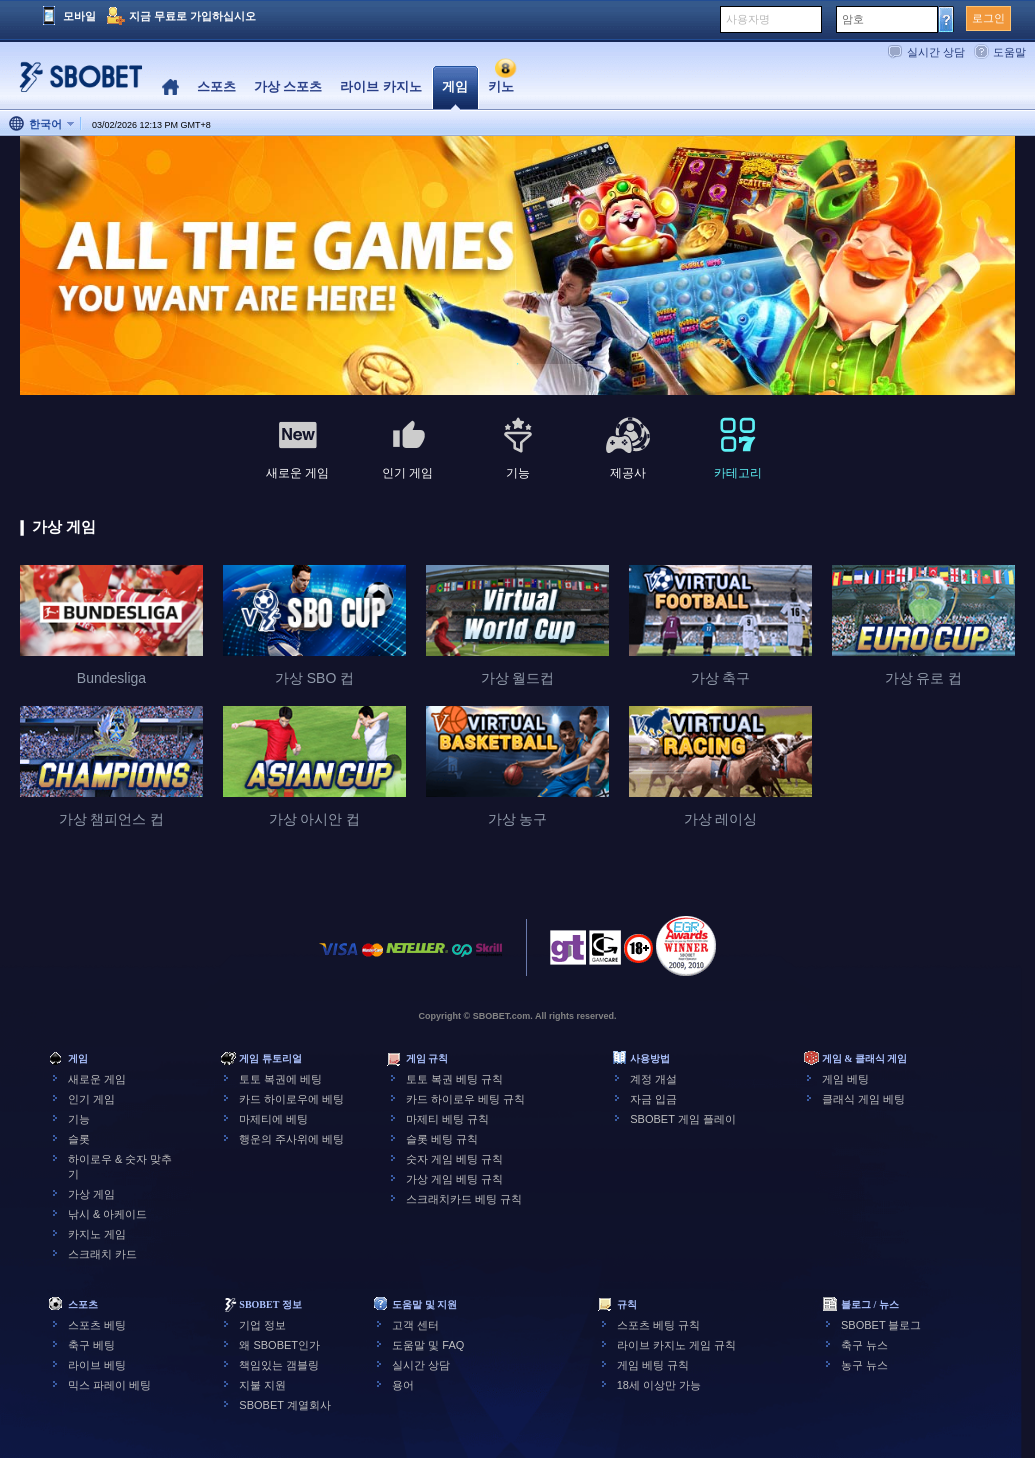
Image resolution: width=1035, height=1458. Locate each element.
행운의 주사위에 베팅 (291, 1139)
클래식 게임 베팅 (863, 1099)
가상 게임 (91, 1194)
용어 (403, 1385)
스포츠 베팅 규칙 (658, 1325)
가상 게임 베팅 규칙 (454, 1179)
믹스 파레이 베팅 (109, 1385)
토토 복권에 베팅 (280, 1079)
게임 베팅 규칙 (653, 1365)
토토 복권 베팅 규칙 (454, 1079)
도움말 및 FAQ (428, 1345)
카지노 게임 (97, 1234)
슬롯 (79, 1139)
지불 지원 (262, 1385)
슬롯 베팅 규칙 (442, 1139)
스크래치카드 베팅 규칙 (464, 1199)
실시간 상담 (936, 52)
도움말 (1009, 52)
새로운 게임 (97, 1079)
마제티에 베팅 (273, 1119)
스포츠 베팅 (97, 1325)
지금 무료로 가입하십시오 (192, 16)
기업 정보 (262, 1325)
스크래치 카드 (102, 1254)
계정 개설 (653, 1079)
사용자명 (748, 19)
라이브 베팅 (97, 1365)
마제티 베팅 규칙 (447, 1119)
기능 (79, 1119)
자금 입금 (653, 1099)
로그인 (988, 18)
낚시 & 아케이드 (107, 1214)
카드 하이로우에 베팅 (291, 1099)
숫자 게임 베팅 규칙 (454, 1159)
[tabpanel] (517, 266)
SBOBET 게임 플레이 (683, 1119)
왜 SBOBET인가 (279, 1345)
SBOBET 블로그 (881, 1325)
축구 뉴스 (864, 1345)
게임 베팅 (845, 1079)
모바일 (79, 16)
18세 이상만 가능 (659, 1385)
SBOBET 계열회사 (284, 1405)
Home (170, 87)
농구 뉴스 (864, 1365)
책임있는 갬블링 (279, 1365)
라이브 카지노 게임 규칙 (676, 1345)
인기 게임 (91, 1099)
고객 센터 (415, 1325)
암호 (853, 19)
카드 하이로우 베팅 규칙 (465, 1099)
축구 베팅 (91, 1345)
